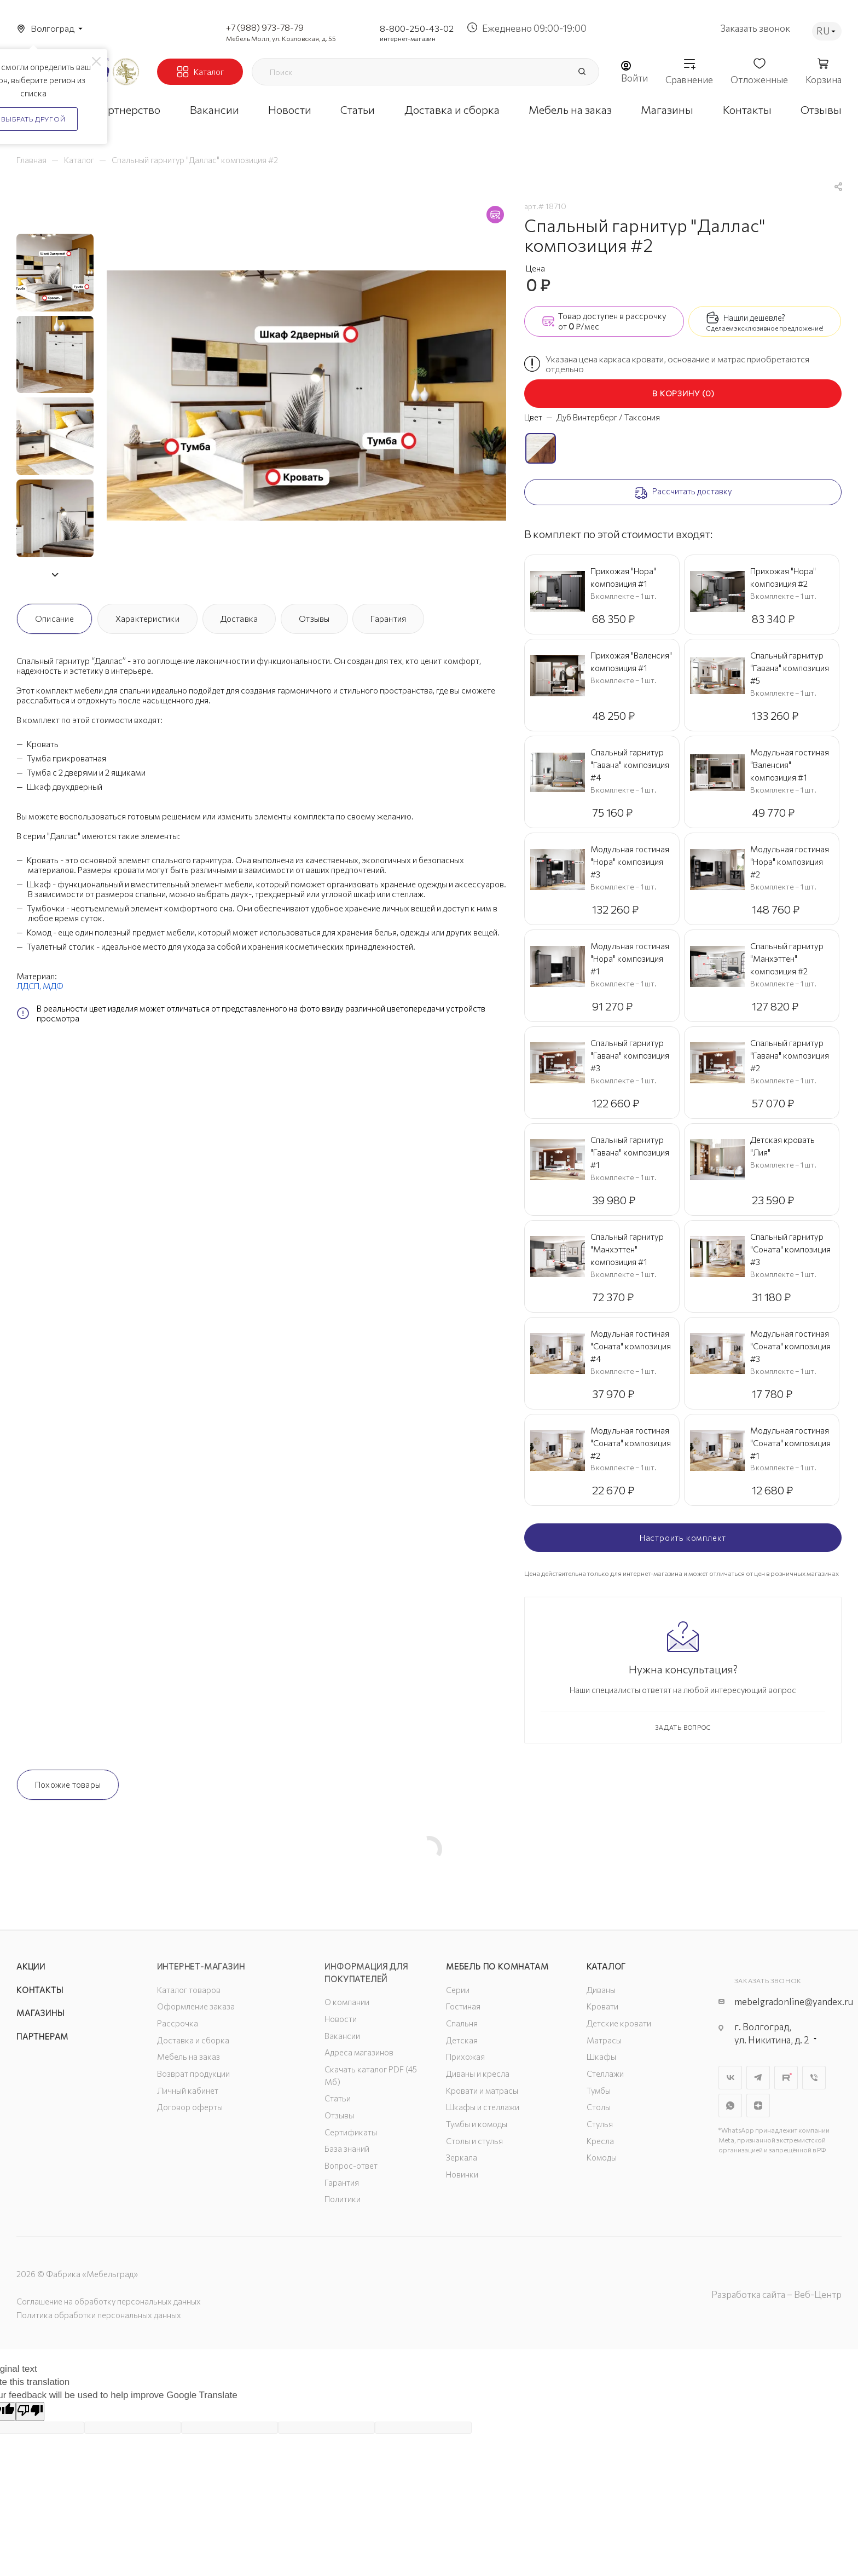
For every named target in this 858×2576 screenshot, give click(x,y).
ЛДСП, (29, 986)
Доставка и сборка (193, 2040)
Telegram (758, 2077)
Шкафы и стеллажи (482, 2107)
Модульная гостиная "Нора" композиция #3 (629, 861)
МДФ (53, 986)
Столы (599, 2107)
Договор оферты (190, 2107)
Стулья (600, 2124)
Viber (814, 2077)
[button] (55, 575)
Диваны (601, 1990)
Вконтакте (730, 2077)
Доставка (239, 618)
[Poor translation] (30, 2411)
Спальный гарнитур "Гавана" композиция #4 (629, 764)
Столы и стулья (474, 2141)
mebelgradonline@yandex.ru (793, 2001)
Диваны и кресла (477, 2073)
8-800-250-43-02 (417, 28)
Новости (340, 2019)
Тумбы (599, 2090)
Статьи (337, 2098)
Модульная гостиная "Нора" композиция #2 (789, 861)
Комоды (602, 2157)
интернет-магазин (408, 38)
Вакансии (342, 2036)
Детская (462, 2040)
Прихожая (465, 2056)
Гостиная (463, 2006)
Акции (30, 1966)
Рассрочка (177, 2023)
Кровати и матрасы (482, 2090)
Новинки (462, 2174)
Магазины (40, 2013)
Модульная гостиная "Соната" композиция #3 (790, 1346)
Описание (54, 618)
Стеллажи (605, 2073)
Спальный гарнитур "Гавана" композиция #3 (629, 1055)
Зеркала (461, 2157)
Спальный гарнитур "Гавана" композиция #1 (629, 1152)
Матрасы (604, 2040)
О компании (346, 2002)
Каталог (607, 1966)
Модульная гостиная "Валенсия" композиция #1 (789, 764)
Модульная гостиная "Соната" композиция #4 (630, 1346)
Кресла (600, 2141)
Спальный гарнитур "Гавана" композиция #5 (789, 667)
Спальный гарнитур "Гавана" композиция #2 (789, 1055)
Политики (342, 2199)
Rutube (786, 2077)
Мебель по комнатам (497, 1966)
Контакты (39, 1990)
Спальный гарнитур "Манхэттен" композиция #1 (627, 1249)
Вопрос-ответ (351, 2165)
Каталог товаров (189, 1990)
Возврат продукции (193, 2073)
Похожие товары (68, 1784)
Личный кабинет (187, 2090)
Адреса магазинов (358, 2052)
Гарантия (388, 618)
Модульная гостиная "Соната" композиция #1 (790, 1442)
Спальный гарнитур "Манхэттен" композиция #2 (787, 958)
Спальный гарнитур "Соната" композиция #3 (790, 1249)
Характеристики (147, 618)
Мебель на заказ (188, 2056)
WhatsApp (730, 2105)
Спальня (462, 2023)
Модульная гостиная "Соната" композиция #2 (630, 1442)
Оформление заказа (196, 2006)
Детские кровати (619, 2023)
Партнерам (42, 2036)
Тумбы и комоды (476, 2124)
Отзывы (314, 618)
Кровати (602, 2006)
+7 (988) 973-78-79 (265, 27)
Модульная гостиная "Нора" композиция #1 (629, 958)
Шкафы (601, 2056)
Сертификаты (350, 2132)
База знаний (346, 2148)
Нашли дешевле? (754, 317)
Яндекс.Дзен (758, 2105)
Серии (457, 1990)
